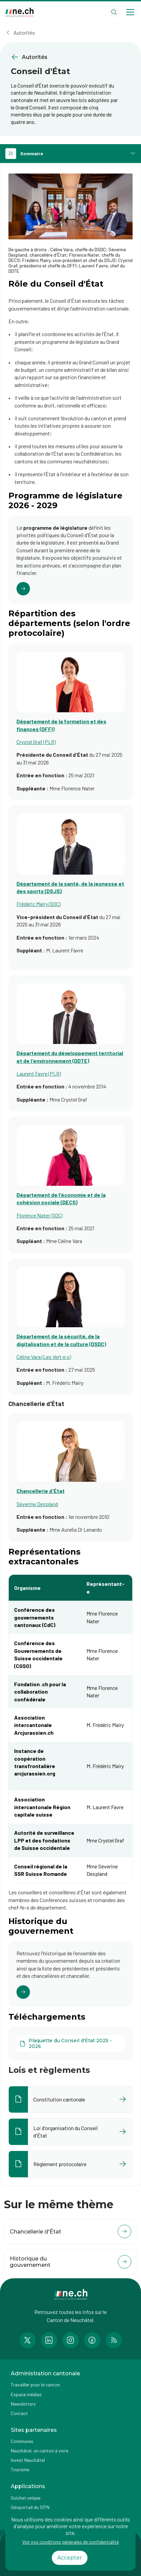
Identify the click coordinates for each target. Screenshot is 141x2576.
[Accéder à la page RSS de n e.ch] (114, 2340)
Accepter (69, 2557)
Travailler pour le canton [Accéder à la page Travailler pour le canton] (35, 2384)
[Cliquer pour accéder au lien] (70, 560)
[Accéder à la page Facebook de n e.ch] (92, 2340)
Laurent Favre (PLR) (38, 1073)
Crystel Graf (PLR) (36, 742)
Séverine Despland (37, 1504)
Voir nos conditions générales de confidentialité (70, 2542)
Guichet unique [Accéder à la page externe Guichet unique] (25, 2498)
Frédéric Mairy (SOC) (38, 904)
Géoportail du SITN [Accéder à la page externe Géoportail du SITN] (30, 2507)
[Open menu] (130, 12)
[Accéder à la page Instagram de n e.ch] (71, 2340)
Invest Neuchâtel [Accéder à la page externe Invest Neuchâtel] (28, 2460)
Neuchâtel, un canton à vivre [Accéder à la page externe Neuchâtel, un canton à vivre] (39, 2450)
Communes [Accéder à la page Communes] (22, 2441)
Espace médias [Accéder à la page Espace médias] (26, 2394)
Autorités (24, 32)
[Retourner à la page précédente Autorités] (70, 57)
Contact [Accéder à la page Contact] (19, 2413)
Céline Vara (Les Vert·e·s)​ (43, 1357)
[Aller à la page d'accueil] (19, 12)
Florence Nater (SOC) (39, 1215)
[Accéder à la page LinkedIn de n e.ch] (49, 2340)
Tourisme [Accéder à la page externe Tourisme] (20, 2469)
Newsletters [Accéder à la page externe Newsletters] (23, 2404)
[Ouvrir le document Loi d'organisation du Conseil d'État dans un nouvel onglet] (70, 2131)
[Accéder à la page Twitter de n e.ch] (28, 2340)
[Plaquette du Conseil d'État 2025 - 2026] (70, 2043)
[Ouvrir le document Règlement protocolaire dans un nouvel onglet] (70, 2164)
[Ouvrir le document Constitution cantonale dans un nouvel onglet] (70, 2099)
